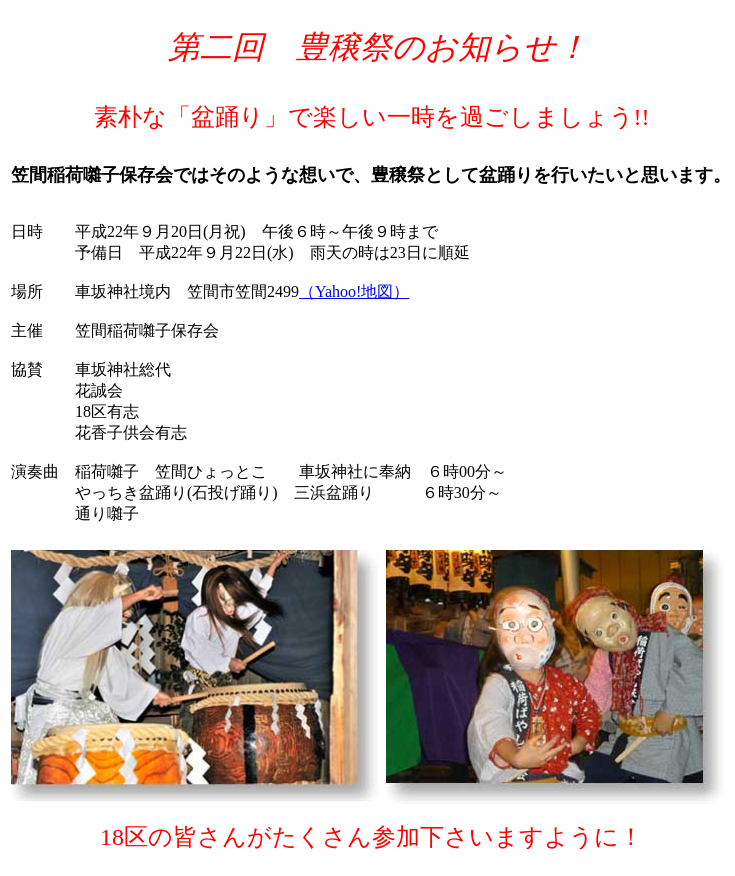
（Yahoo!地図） (354, 291)
